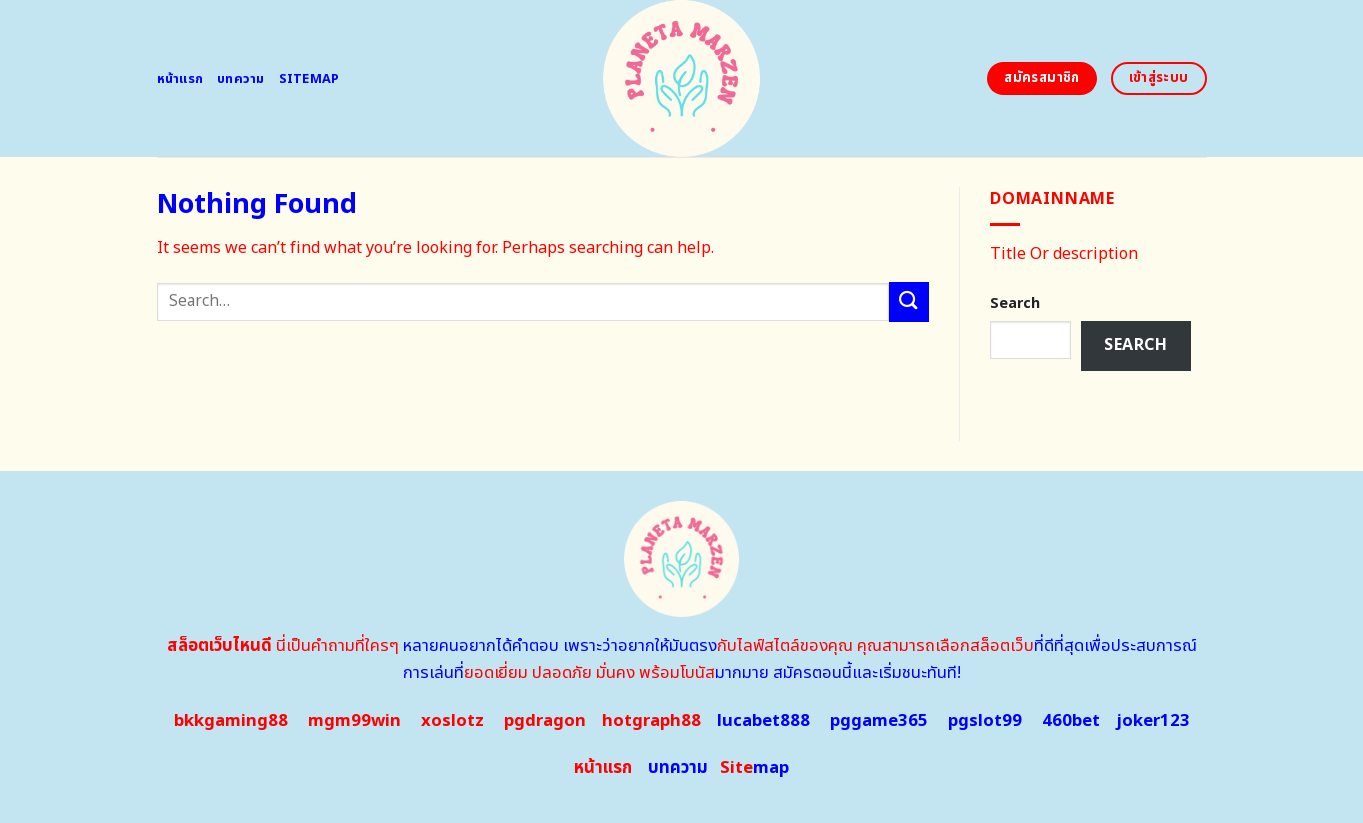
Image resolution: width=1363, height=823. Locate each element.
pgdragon (545, 721)
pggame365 (879, 721)
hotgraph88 (651, 721)
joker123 (1153, 721)
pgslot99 (985, 721)
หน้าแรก (180, 79)
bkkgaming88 (231, 721)
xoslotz (452, 721)
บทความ (241, 79)
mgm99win (354, 721)
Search (1015, 303)
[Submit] (909, 301)
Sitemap (309, 79)
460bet (1071, 721)
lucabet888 (763, 721)
